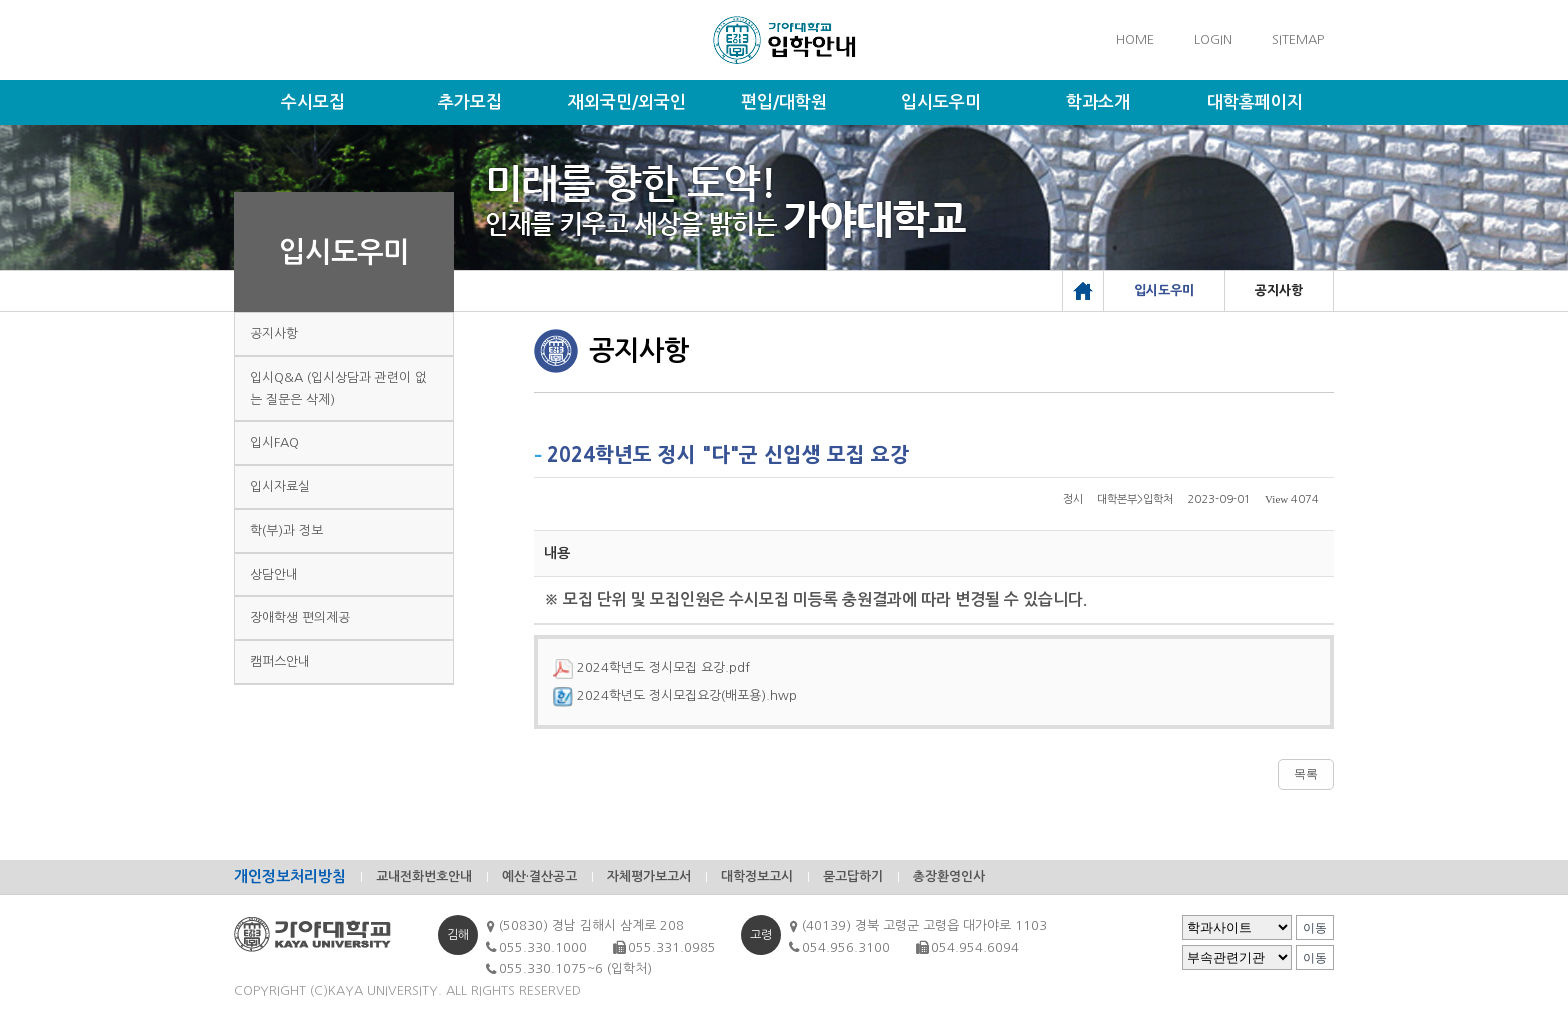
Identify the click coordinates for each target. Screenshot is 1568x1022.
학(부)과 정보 (286, 530)
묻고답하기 (853, 876)
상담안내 (274, 574)
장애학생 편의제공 (300, 617)
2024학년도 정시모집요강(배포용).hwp (675, 695)
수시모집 (313, 102)
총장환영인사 (949, 876)
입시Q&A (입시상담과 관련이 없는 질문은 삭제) (338, 388)
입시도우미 (941, 102)
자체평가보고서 (649, 876)
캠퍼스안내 (280, 661)
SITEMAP (1298, 39)
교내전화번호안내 (424, 876)
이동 (1315, 928)
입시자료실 (280, 486)
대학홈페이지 (1255, 102)
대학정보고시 (757, 876)
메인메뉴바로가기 (0, 0)
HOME (1135, 39)
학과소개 (1098, 102)
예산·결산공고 (539, 876)
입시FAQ (274, 442)
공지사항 (274, 333)
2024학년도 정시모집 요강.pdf (651, 667)
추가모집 (470, 102)
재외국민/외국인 (627, 102)
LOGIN (1213, 39)
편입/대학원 (784, 102)
